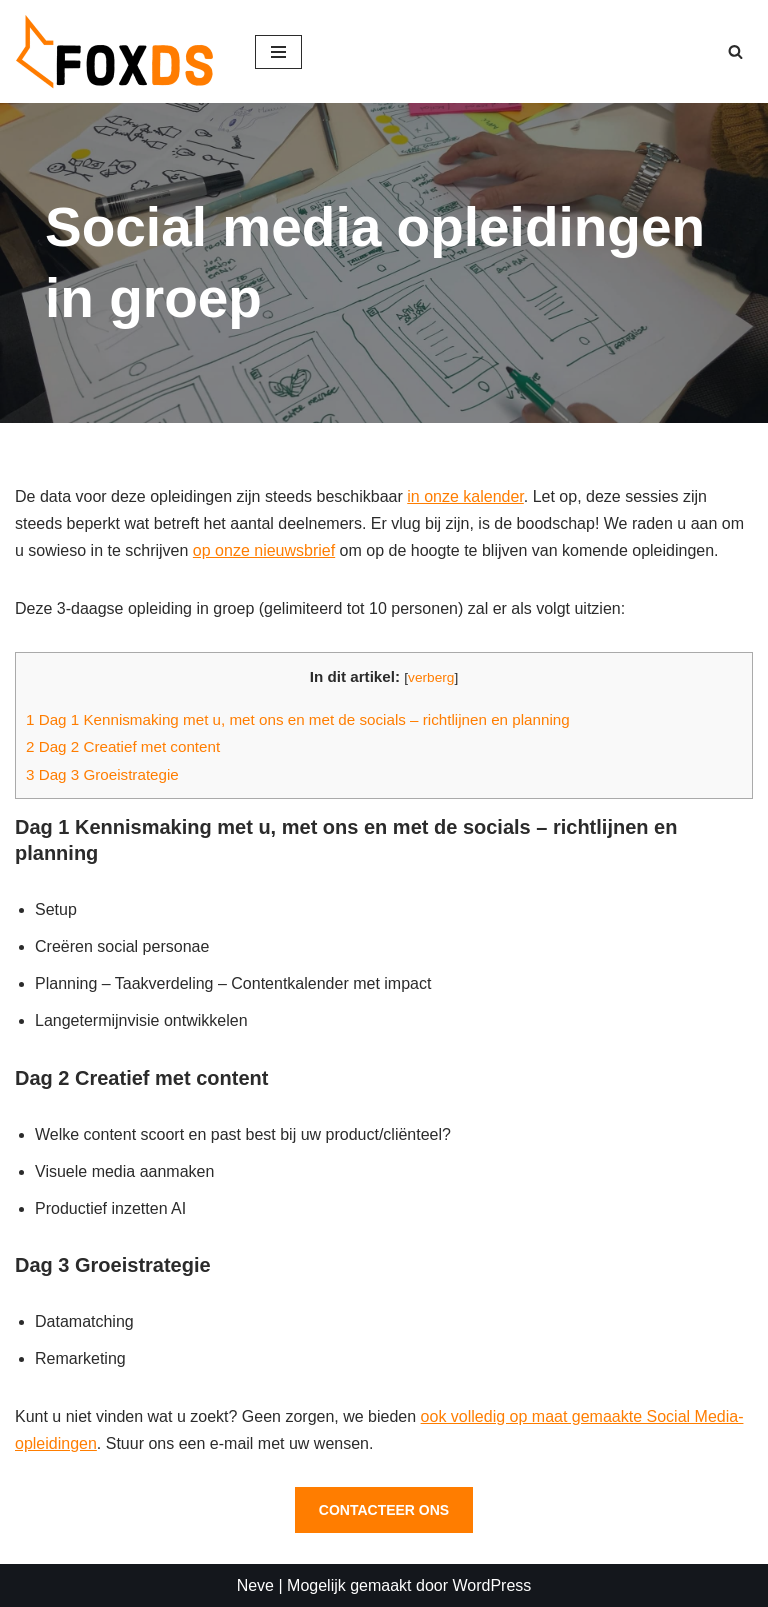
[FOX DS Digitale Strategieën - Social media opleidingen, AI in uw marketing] (120, 51)
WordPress (491, 1585)
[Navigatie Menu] (278, 52)
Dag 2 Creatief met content (123, 746)
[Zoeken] (735, 51)
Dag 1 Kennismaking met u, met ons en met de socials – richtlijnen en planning (298, 719)
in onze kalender (465, 496)
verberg (431, 677)
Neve (255, 1585)
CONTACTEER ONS (384, 1510)
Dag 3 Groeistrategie (102, 774)
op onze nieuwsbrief (264, 550)
